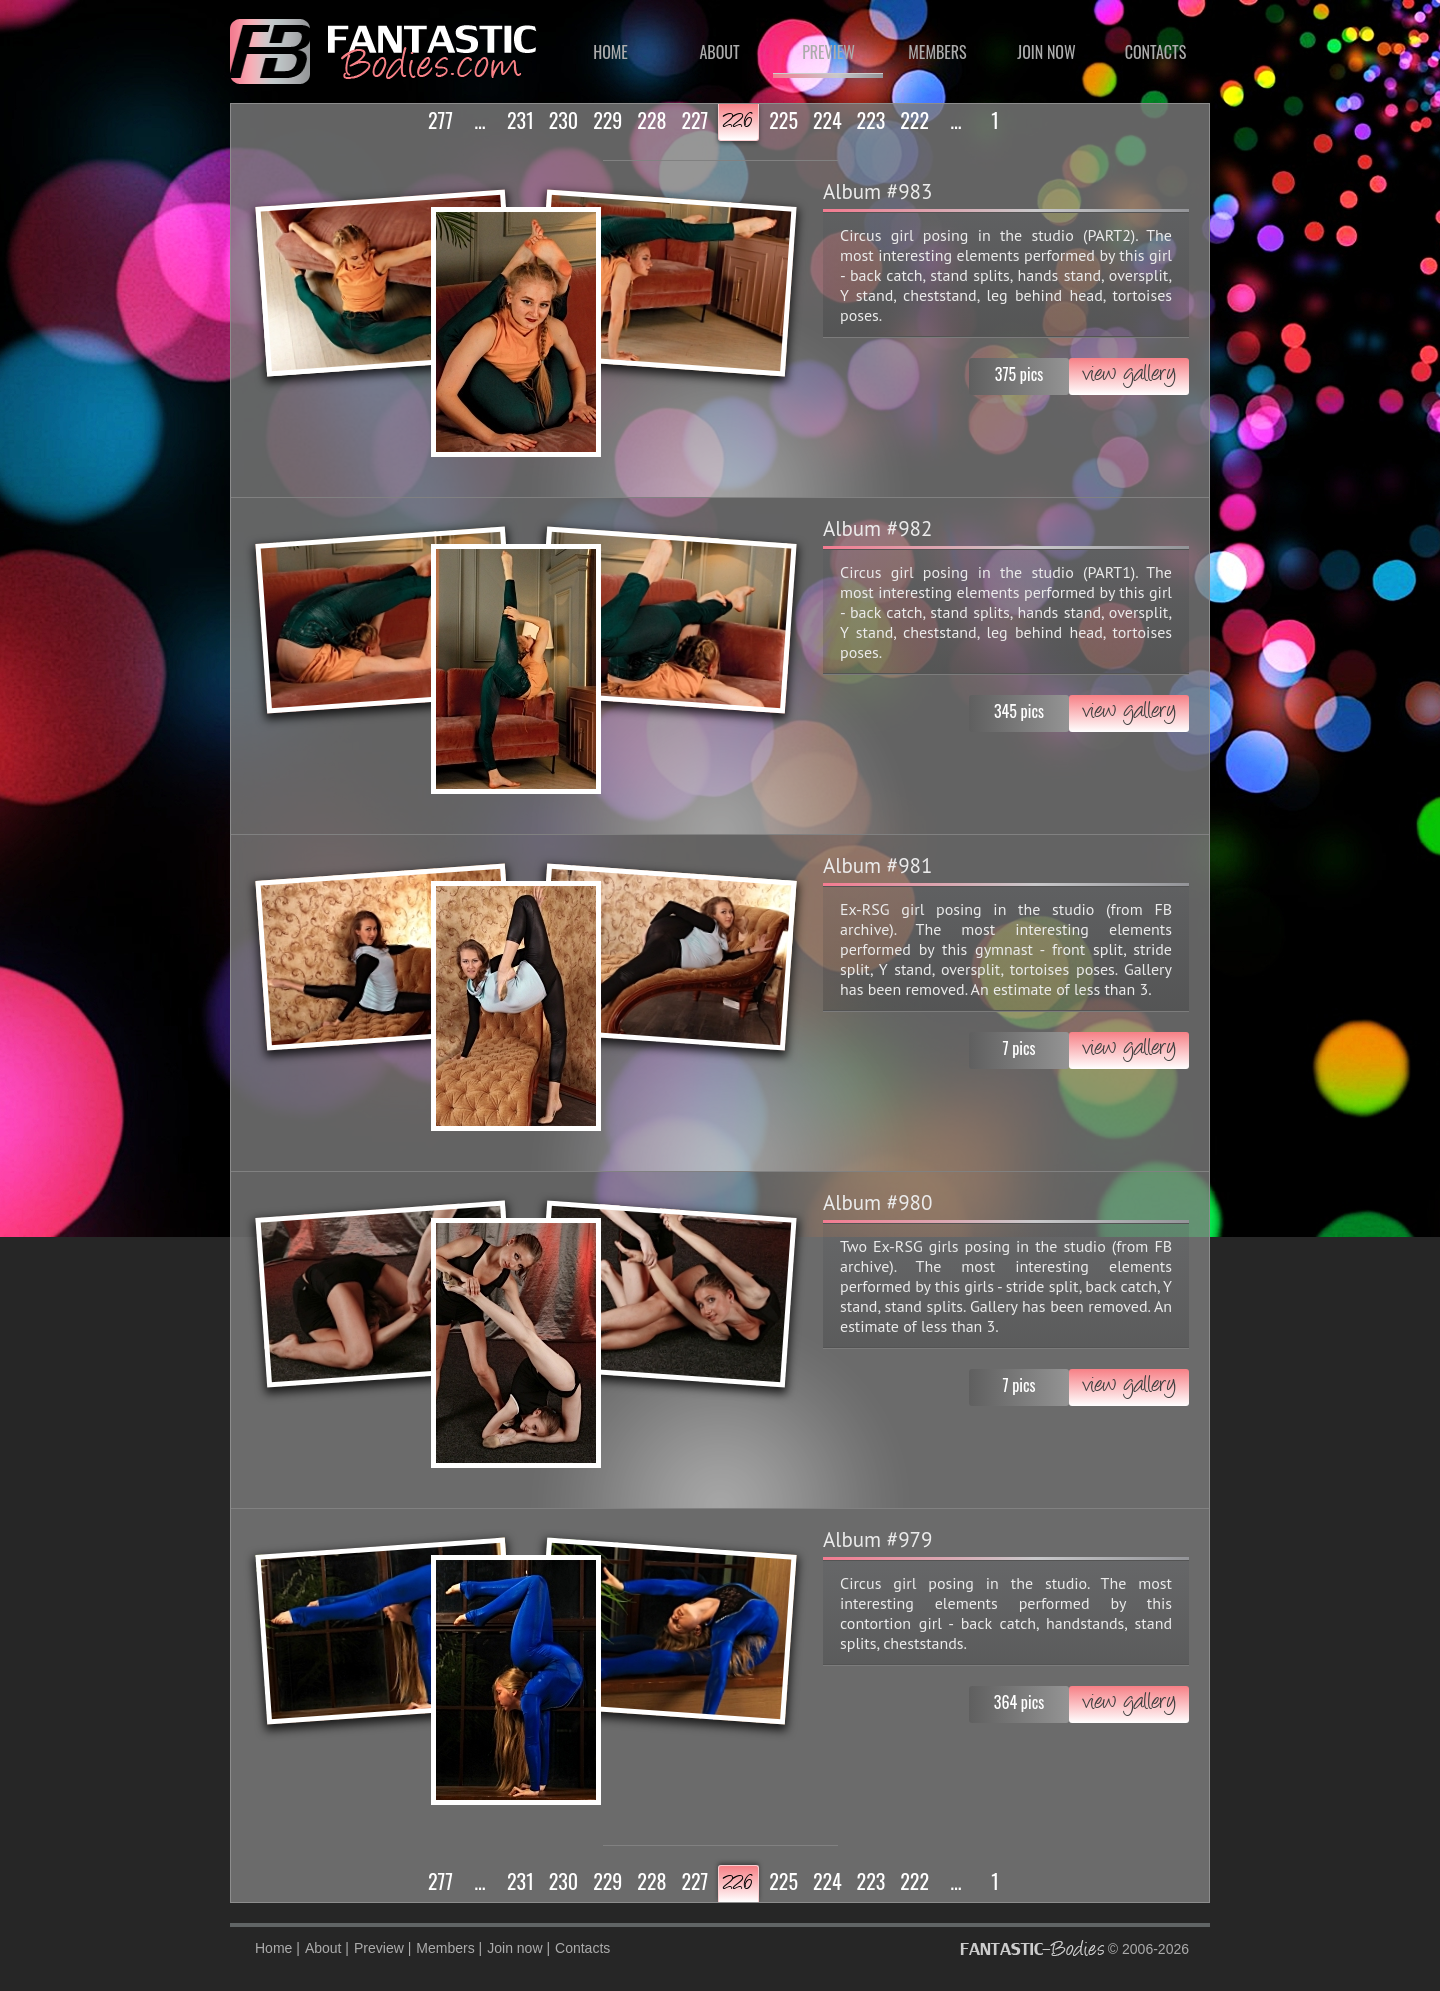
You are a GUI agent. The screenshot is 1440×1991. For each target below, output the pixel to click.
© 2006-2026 (1074, 1948)
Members (937, 52)
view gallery (1129, 375)
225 (783, 120)
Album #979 (878, 1539)
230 (563, 120)
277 (440, 120)
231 (520, 120)
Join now (1046, 52)
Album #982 (878, 528)
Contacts (1155, 52)
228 (651, 120)
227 (694, 120)
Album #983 (878, 191)
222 (914, 120)
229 (607, 120)
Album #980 (878, 1202)
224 (827, 120)
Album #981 (878, 865)
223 (871, 120)
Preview (828, 52)
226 (738, 122)
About (719, 52)
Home (610, 52)
